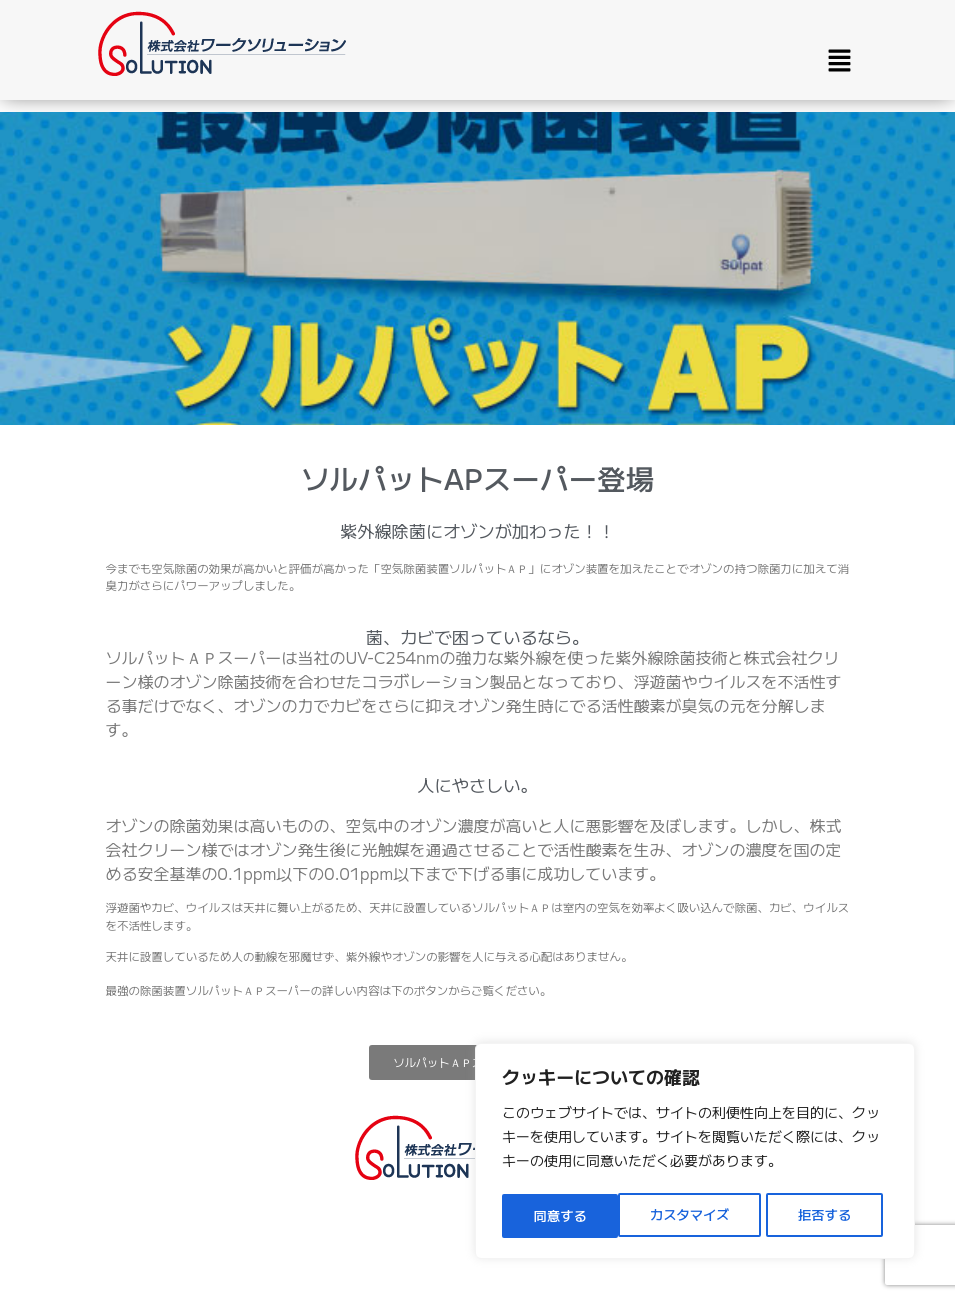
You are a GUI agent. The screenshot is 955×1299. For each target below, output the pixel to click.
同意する (831, 1216)
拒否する (709, 1216)
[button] (839, 60)
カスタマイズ (573, 1216)
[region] (695, 1154)
